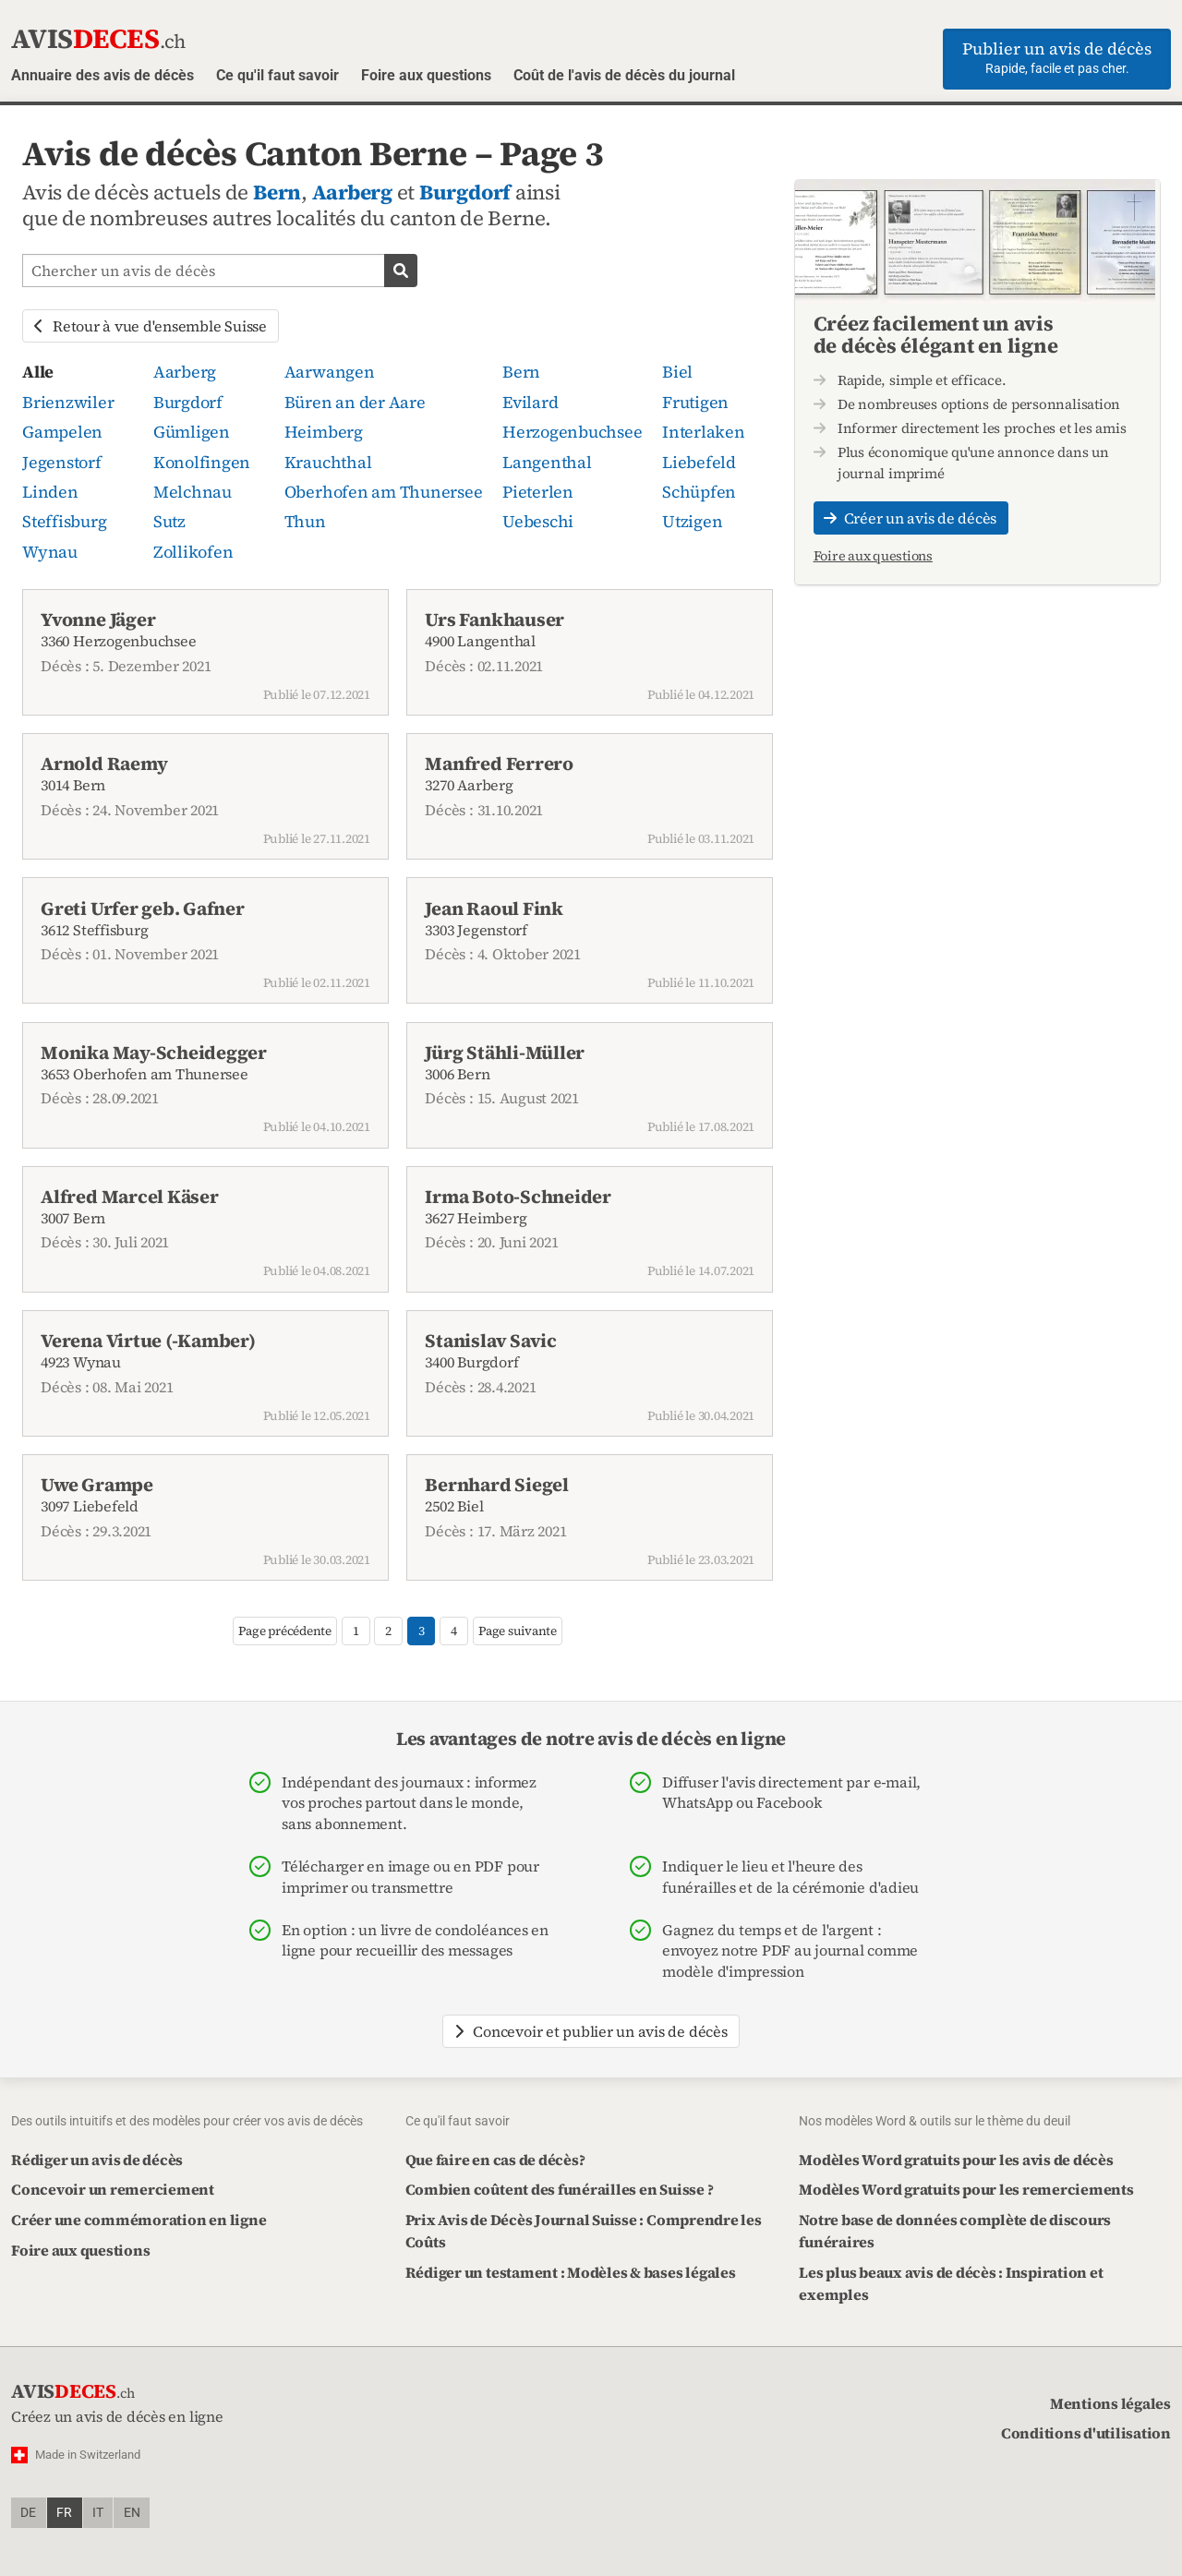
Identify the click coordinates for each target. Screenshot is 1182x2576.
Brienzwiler (68, 402)
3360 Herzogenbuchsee (205, 655)
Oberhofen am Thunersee (383, 491)
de (28, 2513)
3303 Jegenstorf (589, 944)
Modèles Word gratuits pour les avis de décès (956, 2159)
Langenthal (547, 462)
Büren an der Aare (355, 402)
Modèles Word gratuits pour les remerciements (966, 2189)
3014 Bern (205, 799)
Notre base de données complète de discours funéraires (955, 2230)
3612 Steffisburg (205, 944)
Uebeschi (537, 521)
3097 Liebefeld (205, 1520)
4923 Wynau (205, 1376)
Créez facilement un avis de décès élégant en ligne (936, 334)
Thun (305, 521)
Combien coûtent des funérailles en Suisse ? (559, 2189)
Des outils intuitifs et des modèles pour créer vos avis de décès (187, 2120)
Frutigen (695, 402)
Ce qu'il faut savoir (277, 75)
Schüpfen (699, 491)
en (132, 2513)
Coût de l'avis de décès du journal (624, 75)
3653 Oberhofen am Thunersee (205, 1088)
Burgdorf (465, 192)
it (97, 2513)
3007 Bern (205, 1232)
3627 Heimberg (589, 1232)
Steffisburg (64, 521)
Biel (677, 371)
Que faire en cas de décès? (495, 2159)
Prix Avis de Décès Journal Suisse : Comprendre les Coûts (583, 2230)
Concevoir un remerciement (112, 2189)
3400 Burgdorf (589, 1376)
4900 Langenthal (589, 655)
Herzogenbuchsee (572, 431)
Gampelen (62, 431)
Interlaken (703, 431)
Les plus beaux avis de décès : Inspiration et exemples (951, 2283)
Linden (50, 491)
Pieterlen (537, 491)
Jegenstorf (62, 462)
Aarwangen (329, 371)
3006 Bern (589, 1088)
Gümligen (191, 431)
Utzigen (692, 521)
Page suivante (517, 1631)
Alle (38, 371)
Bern (277, 192)
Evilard (530, 402)
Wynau (50, 551)
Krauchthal (328, 462)
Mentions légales (1110, 2403)
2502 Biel (589, 1520)
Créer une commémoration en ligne (138, 2219)
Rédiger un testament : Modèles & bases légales (570, 2272)
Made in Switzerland (87, 2455)
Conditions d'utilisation (1086, 2433)
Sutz (169, 521)
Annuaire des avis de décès (102, 75)
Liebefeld (699, 462)
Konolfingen (201, 462)
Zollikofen (193, 551)
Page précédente (284, 1631)
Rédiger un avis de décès (97, 2159)
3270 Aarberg (589, 799)
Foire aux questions (426, 75)
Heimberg (323, 431)
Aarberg (352, 192)
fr (64, 2513)
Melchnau (192, 491)
